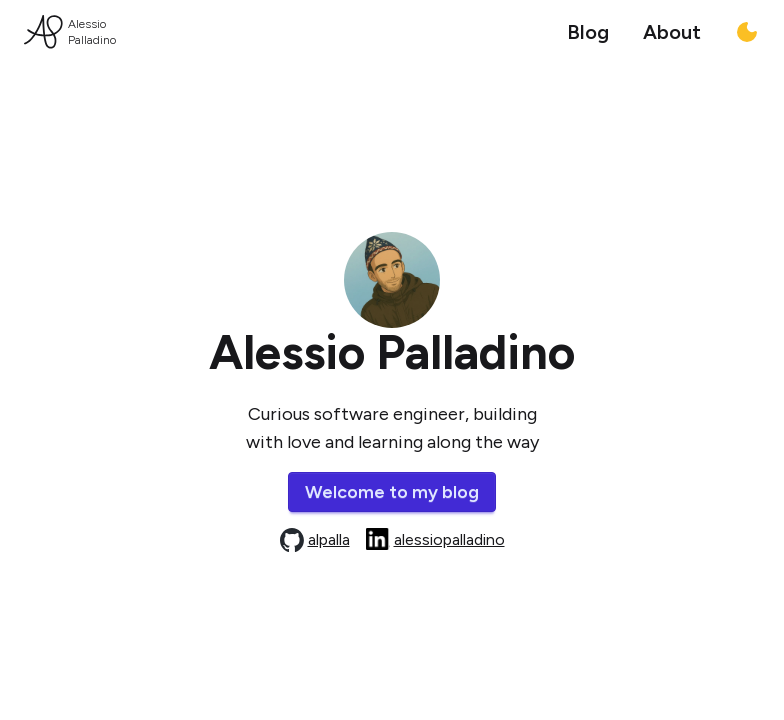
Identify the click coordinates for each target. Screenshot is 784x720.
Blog (588, 32)
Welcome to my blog (392, 492)
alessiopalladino (449, 539)
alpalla (329, 539)
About (672, 32)
